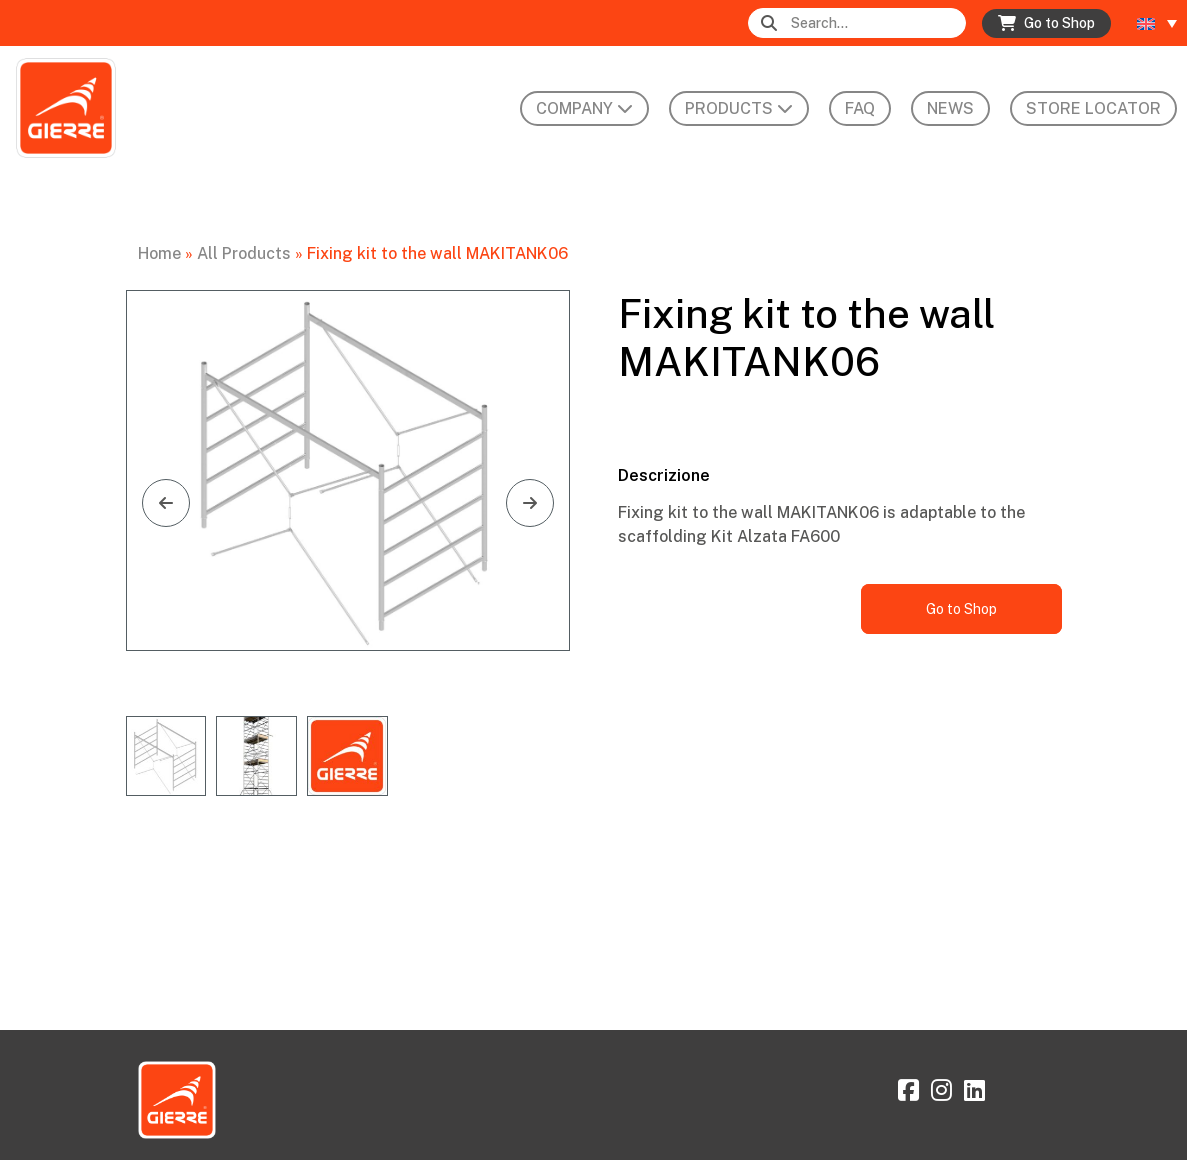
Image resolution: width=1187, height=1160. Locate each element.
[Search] (876, 23)
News (950, 108)
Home (159, 253)
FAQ (860, 108)
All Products (244, 253)
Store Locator (1093, 108)
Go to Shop (961, 609)
